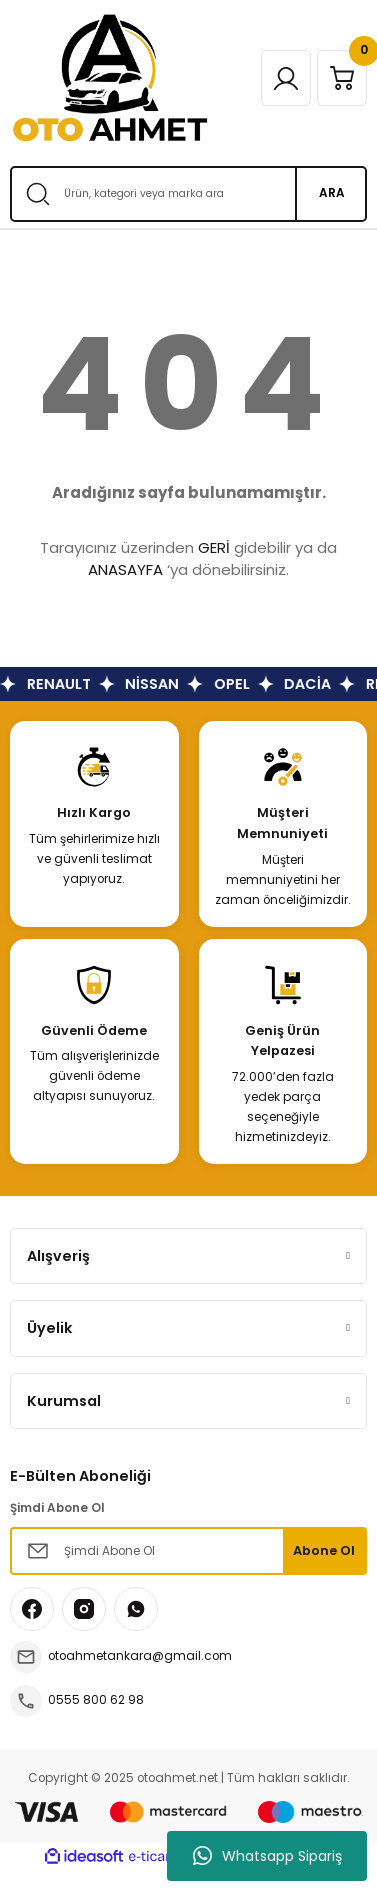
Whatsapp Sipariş (267, 1856)
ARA (332, 193)
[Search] (188, 194)
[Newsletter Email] (188, 1551)
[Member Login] (286, 78)
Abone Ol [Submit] (324, 1550)
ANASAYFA (125, 569)
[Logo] (110, 78)
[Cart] (342, 78)
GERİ (214, 547)
